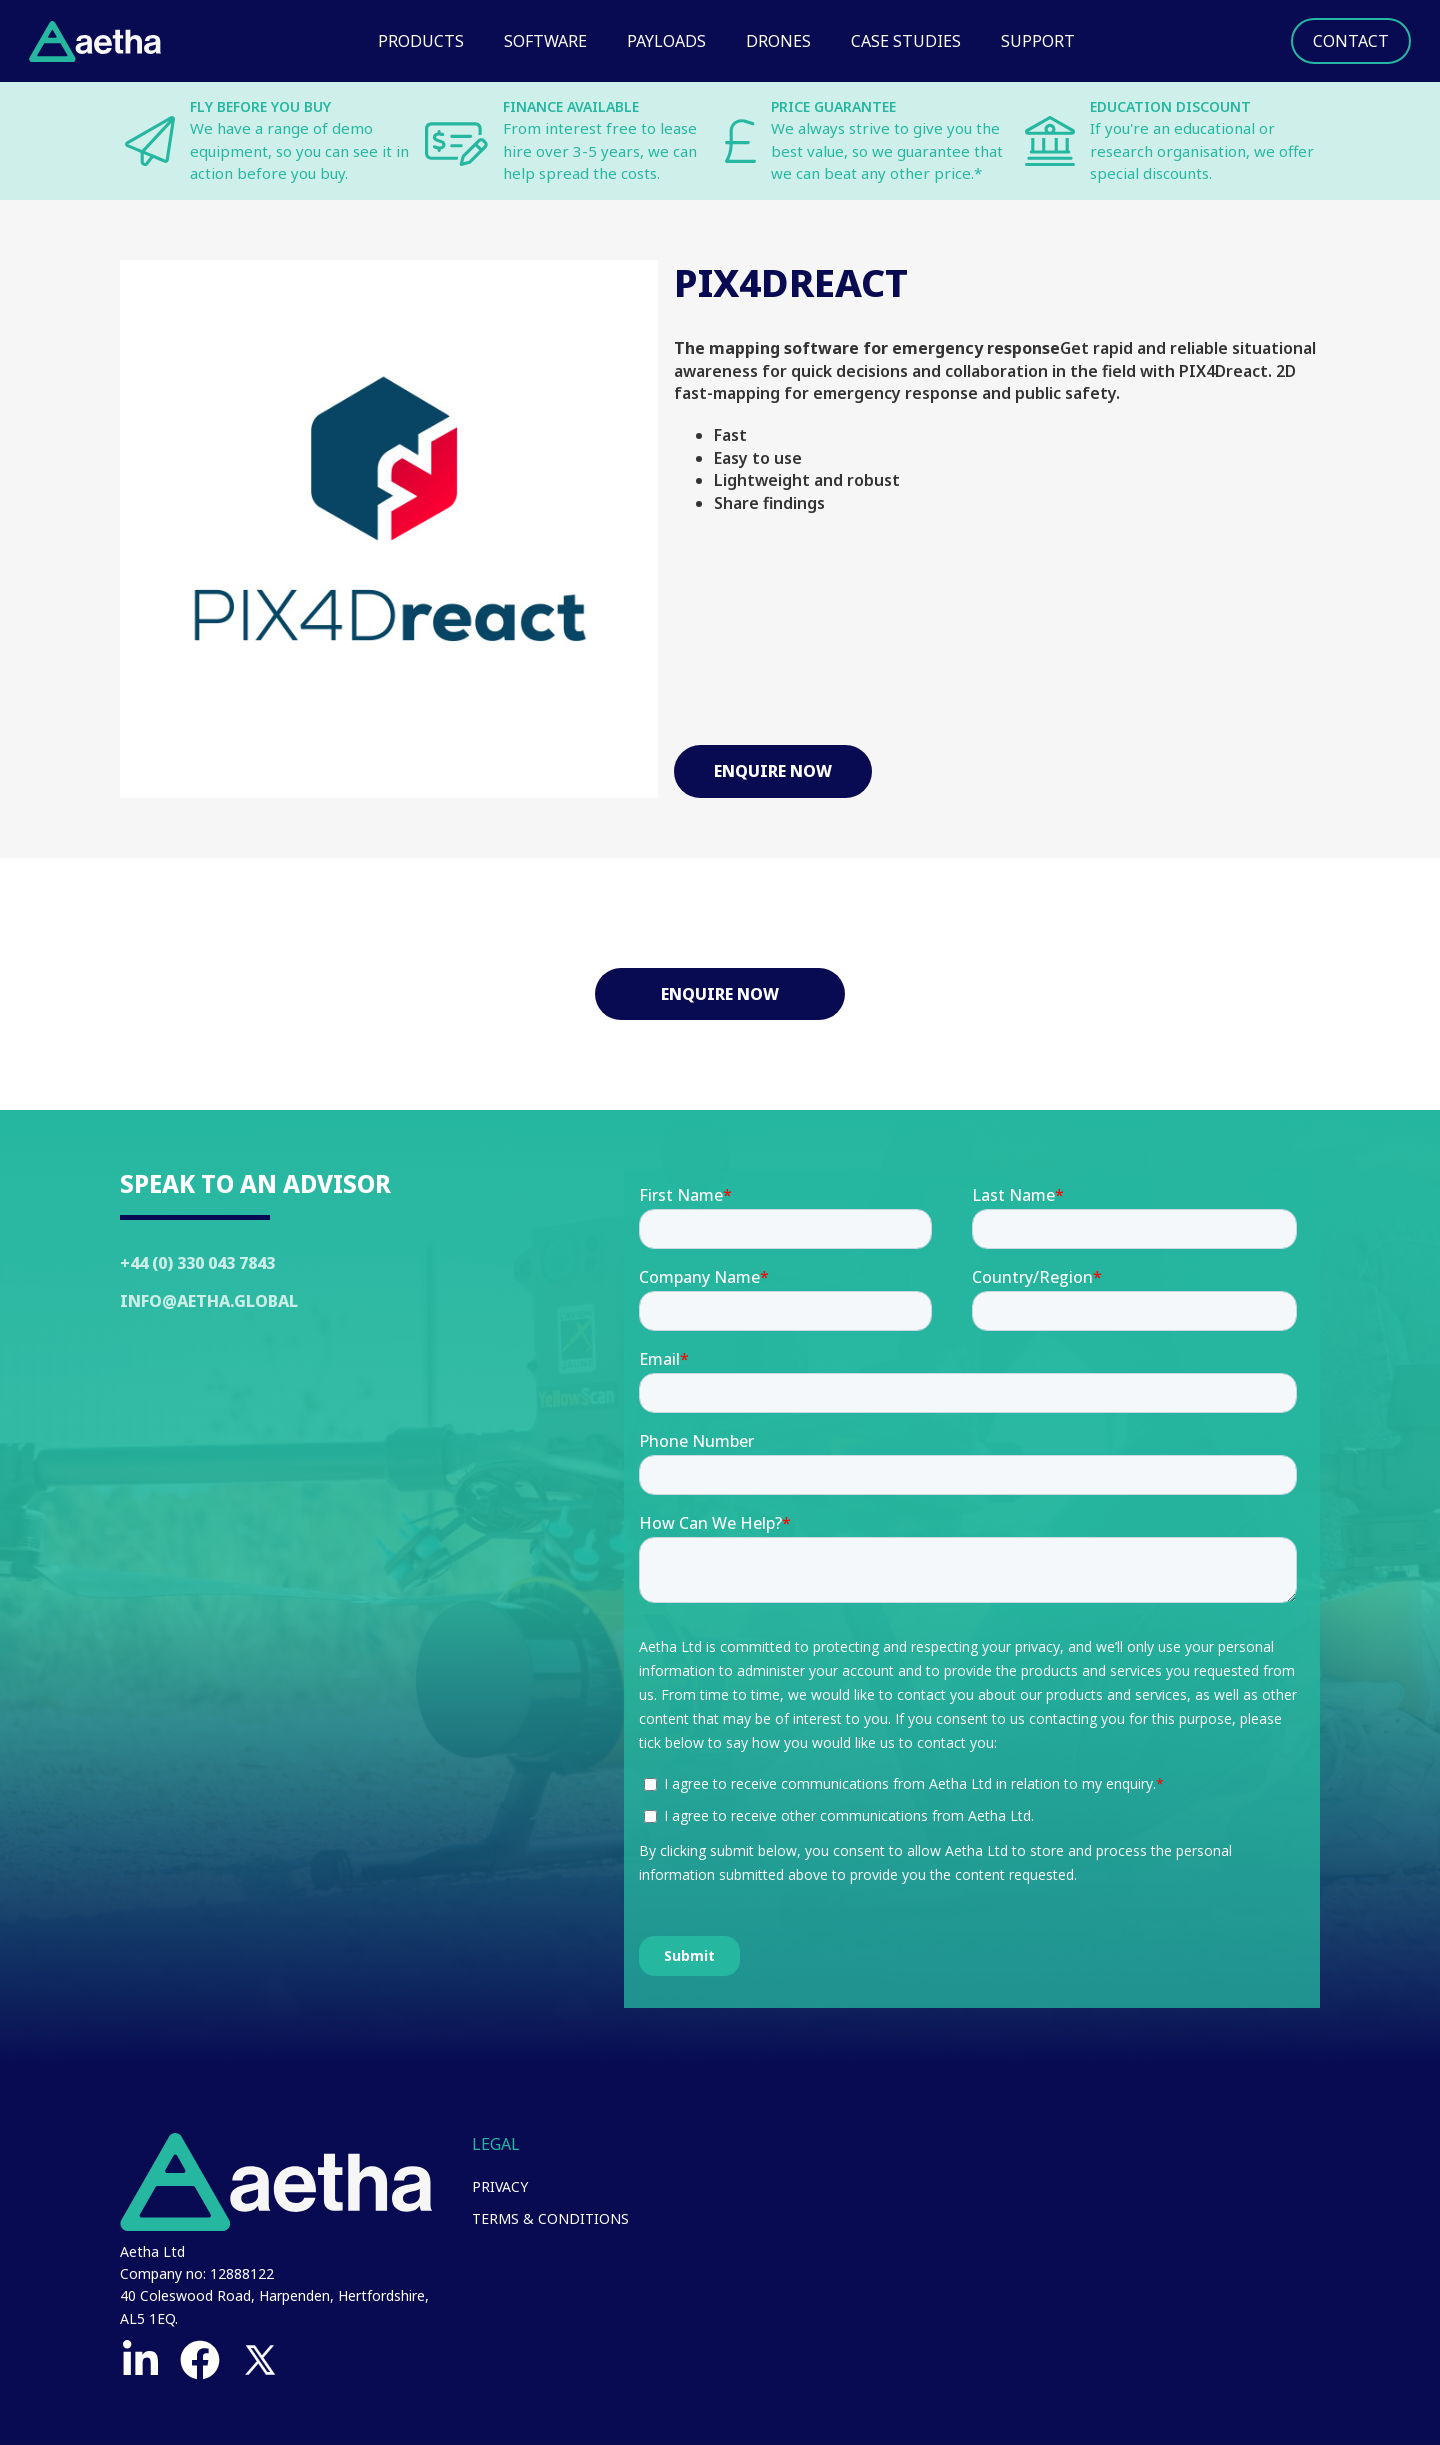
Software (545, 41)
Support (1038, 41)
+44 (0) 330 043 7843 (197, 1263)
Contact (1351, 41)
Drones (778, 41)
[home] (95, 41)
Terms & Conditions (550, 2218)
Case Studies (906, 41)
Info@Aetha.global (209, 1301)
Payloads (666, 41)
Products (421, 41)
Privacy (500, 2186)
